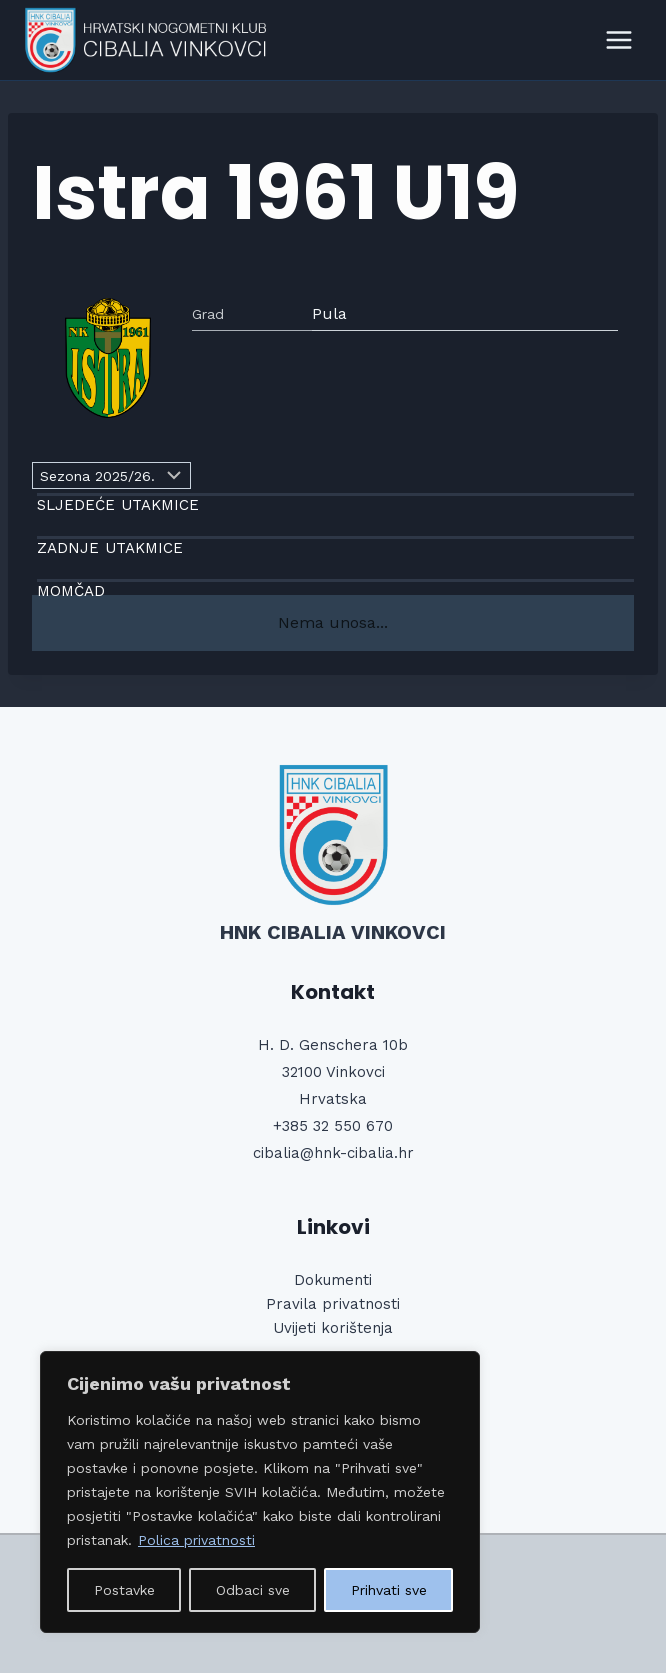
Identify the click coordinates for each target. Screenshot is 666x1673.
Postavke (124, 1590)
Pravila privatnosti (333, 1304)
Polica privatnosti (196, 1540)
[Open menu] (618, 39)
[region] (260, 1492)
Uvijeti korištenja (333, 1328)
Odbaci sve (253, 1590)
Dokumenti (333, 1280)
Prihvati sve (389, 1590)
